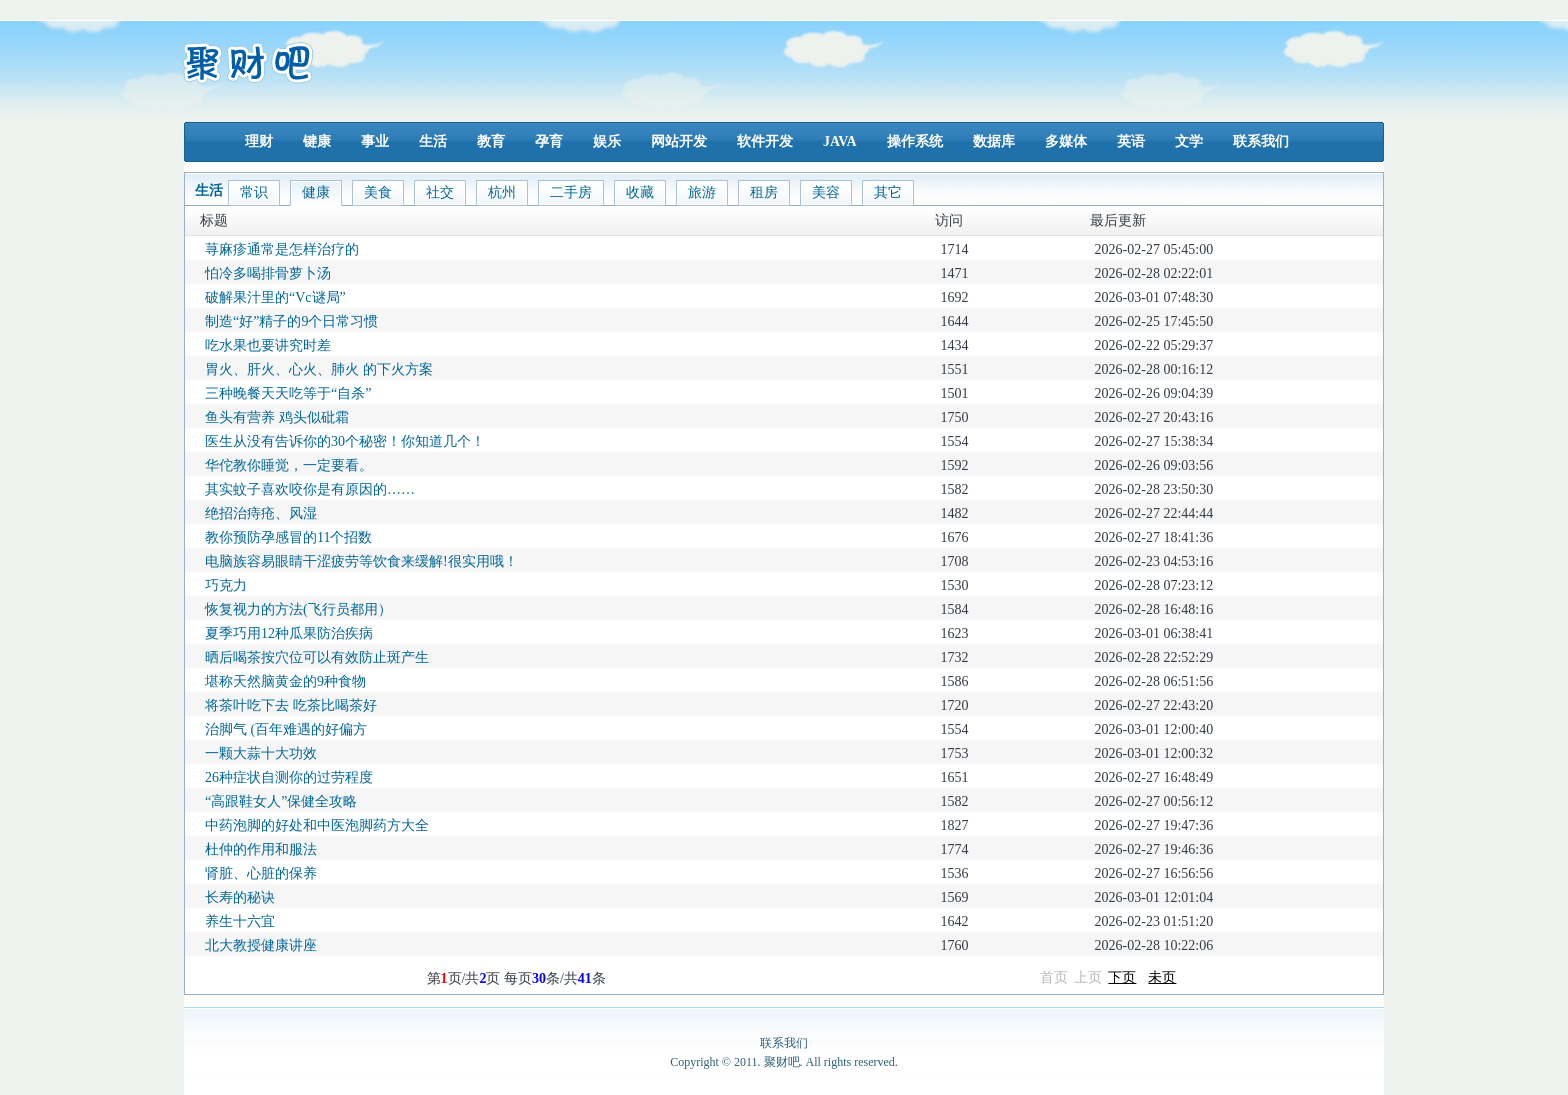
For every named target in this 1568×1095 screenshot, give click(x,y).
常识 (254, 192)
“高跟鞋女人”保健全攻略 (281, 801)
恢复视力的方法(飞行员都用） (298, 609)
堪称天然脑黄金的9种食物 (285, 681)
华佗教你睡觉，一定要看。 (289, 465)
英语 (1131, 141)
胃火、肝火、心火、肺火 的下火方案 (319, 369)
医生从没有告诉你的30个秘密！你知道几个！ (345, 441)
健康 (316, 192)
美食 (378, 192)
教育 (491, 141)
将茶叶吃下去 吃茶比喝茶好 (291, 705)
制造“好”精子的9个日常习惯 (291, 321)
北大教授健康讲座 (261, 945)
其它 (888, 192)
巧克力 (226, 585)
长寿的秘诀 (240, 897)
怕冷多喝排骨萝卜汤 (268, 273)
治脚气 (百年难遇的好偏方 (286, 729)
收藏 (640, 192)
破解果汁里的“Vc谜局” (275, 297)
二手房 (571, 192)
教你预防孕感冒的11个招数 (288, 537)
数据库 (994, 141)
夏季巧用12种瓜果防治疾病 (289, 633)
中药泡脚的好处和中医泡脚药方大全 (317, 825)
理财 (259, 141)
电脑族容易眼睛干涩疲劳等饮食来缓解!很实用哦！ (361, 561)
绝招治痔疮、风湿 (261, 513)
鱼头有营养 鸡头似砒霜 (277, 417)
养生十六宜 (240, 921)
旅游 (702, 192)
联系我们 (1261, 141)
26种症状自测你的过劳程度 (289, 777)
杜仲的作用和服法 (261, 849)
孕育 (549, 141)
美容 (826, 192)
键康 (317, 141)
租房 (764, 192)
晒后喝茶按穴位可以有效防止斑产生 (317, 657)
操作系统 (915, 141)
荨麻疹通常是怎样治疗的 (282, 249)
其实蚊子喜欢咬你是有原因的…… (310, 489)
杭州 (502, 192)
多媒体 (1066, 141)
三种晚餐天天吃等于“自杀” (288, 393)
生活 (433, 141)
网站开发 (679, 141)
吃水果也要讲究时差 (268, 345)
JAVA (840, 141)
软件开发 (765, 141)
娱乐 (607, 141)
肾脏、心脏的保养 (261, 873)
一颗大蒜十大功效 (261, 753)
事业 (375, 141)
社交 (440, 192)
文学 (1189, 141)
